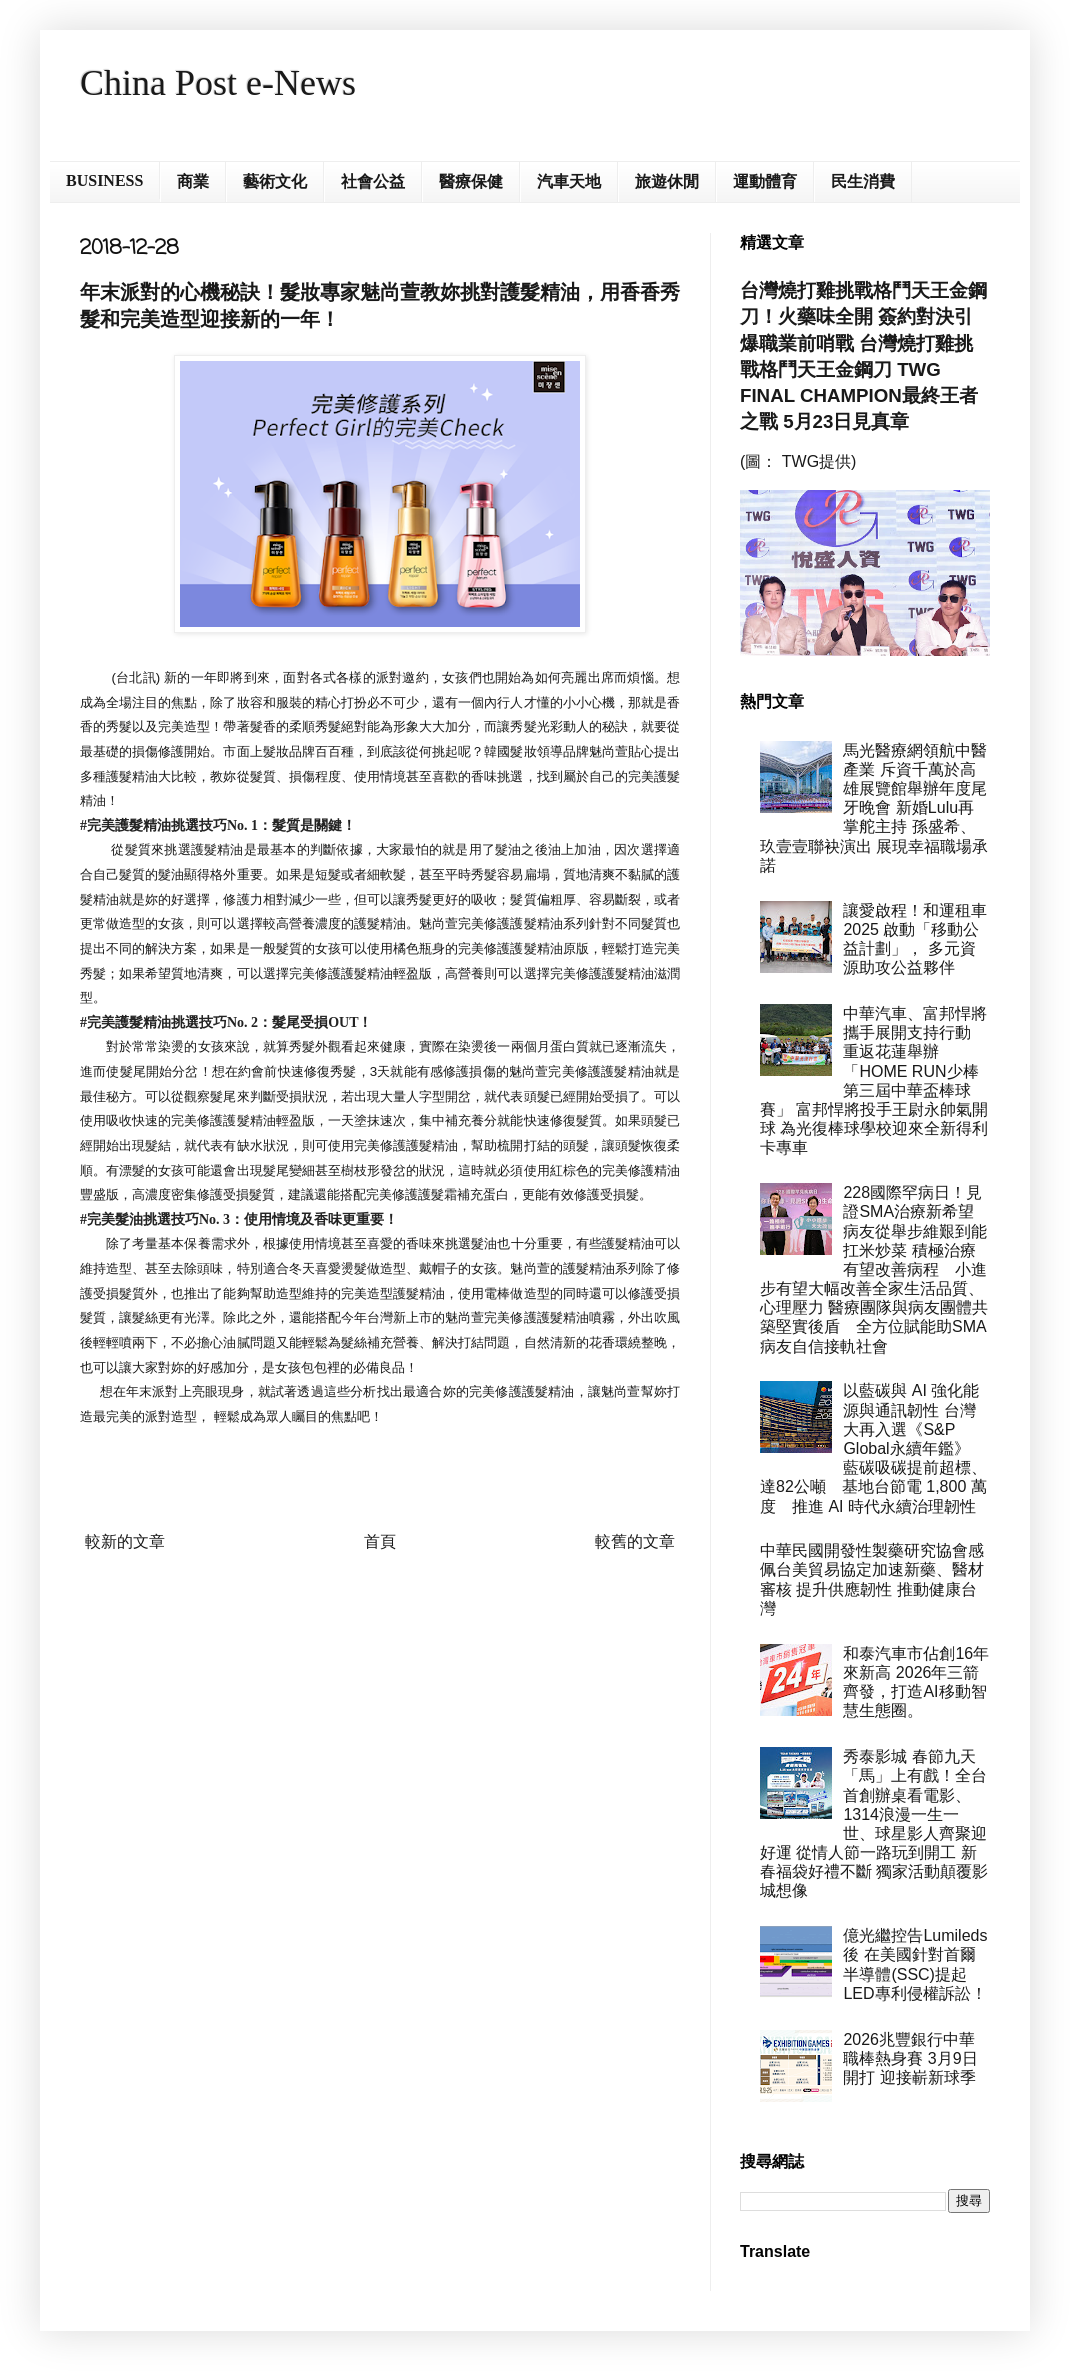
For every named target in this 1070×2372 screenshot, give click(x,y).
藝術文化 (275, 181)
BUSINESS (104, 180)
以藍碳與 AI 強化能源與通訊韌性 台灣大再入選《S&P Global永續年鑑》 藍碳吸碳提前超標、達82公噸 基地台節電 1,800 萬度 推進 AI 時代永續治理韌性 (873, 1448)
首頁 (380, 1541)
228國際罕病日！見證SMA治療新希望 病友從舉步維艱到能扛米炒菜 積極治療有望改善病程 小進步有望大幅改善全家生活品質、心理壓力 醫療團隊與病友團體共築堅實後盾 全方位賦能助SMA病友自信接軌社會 (875, 1269)
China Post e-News (218, 83)
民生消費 (863, 181)
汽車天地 (569, 181)
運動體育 (765, 181)
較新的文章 (125, 1541)
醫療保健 (471, 181)
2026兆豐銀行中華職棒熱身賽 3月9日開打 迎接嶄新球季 (910, 2058)
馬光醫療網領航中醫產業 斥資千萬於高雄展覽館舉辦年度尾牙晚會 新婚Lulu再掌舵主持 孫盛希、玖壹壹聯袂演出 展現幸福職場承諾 (874, 808)
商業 (193, 181)
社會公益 (373, 181)
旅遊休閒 (667, 181)
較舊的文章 (635, 1541)
